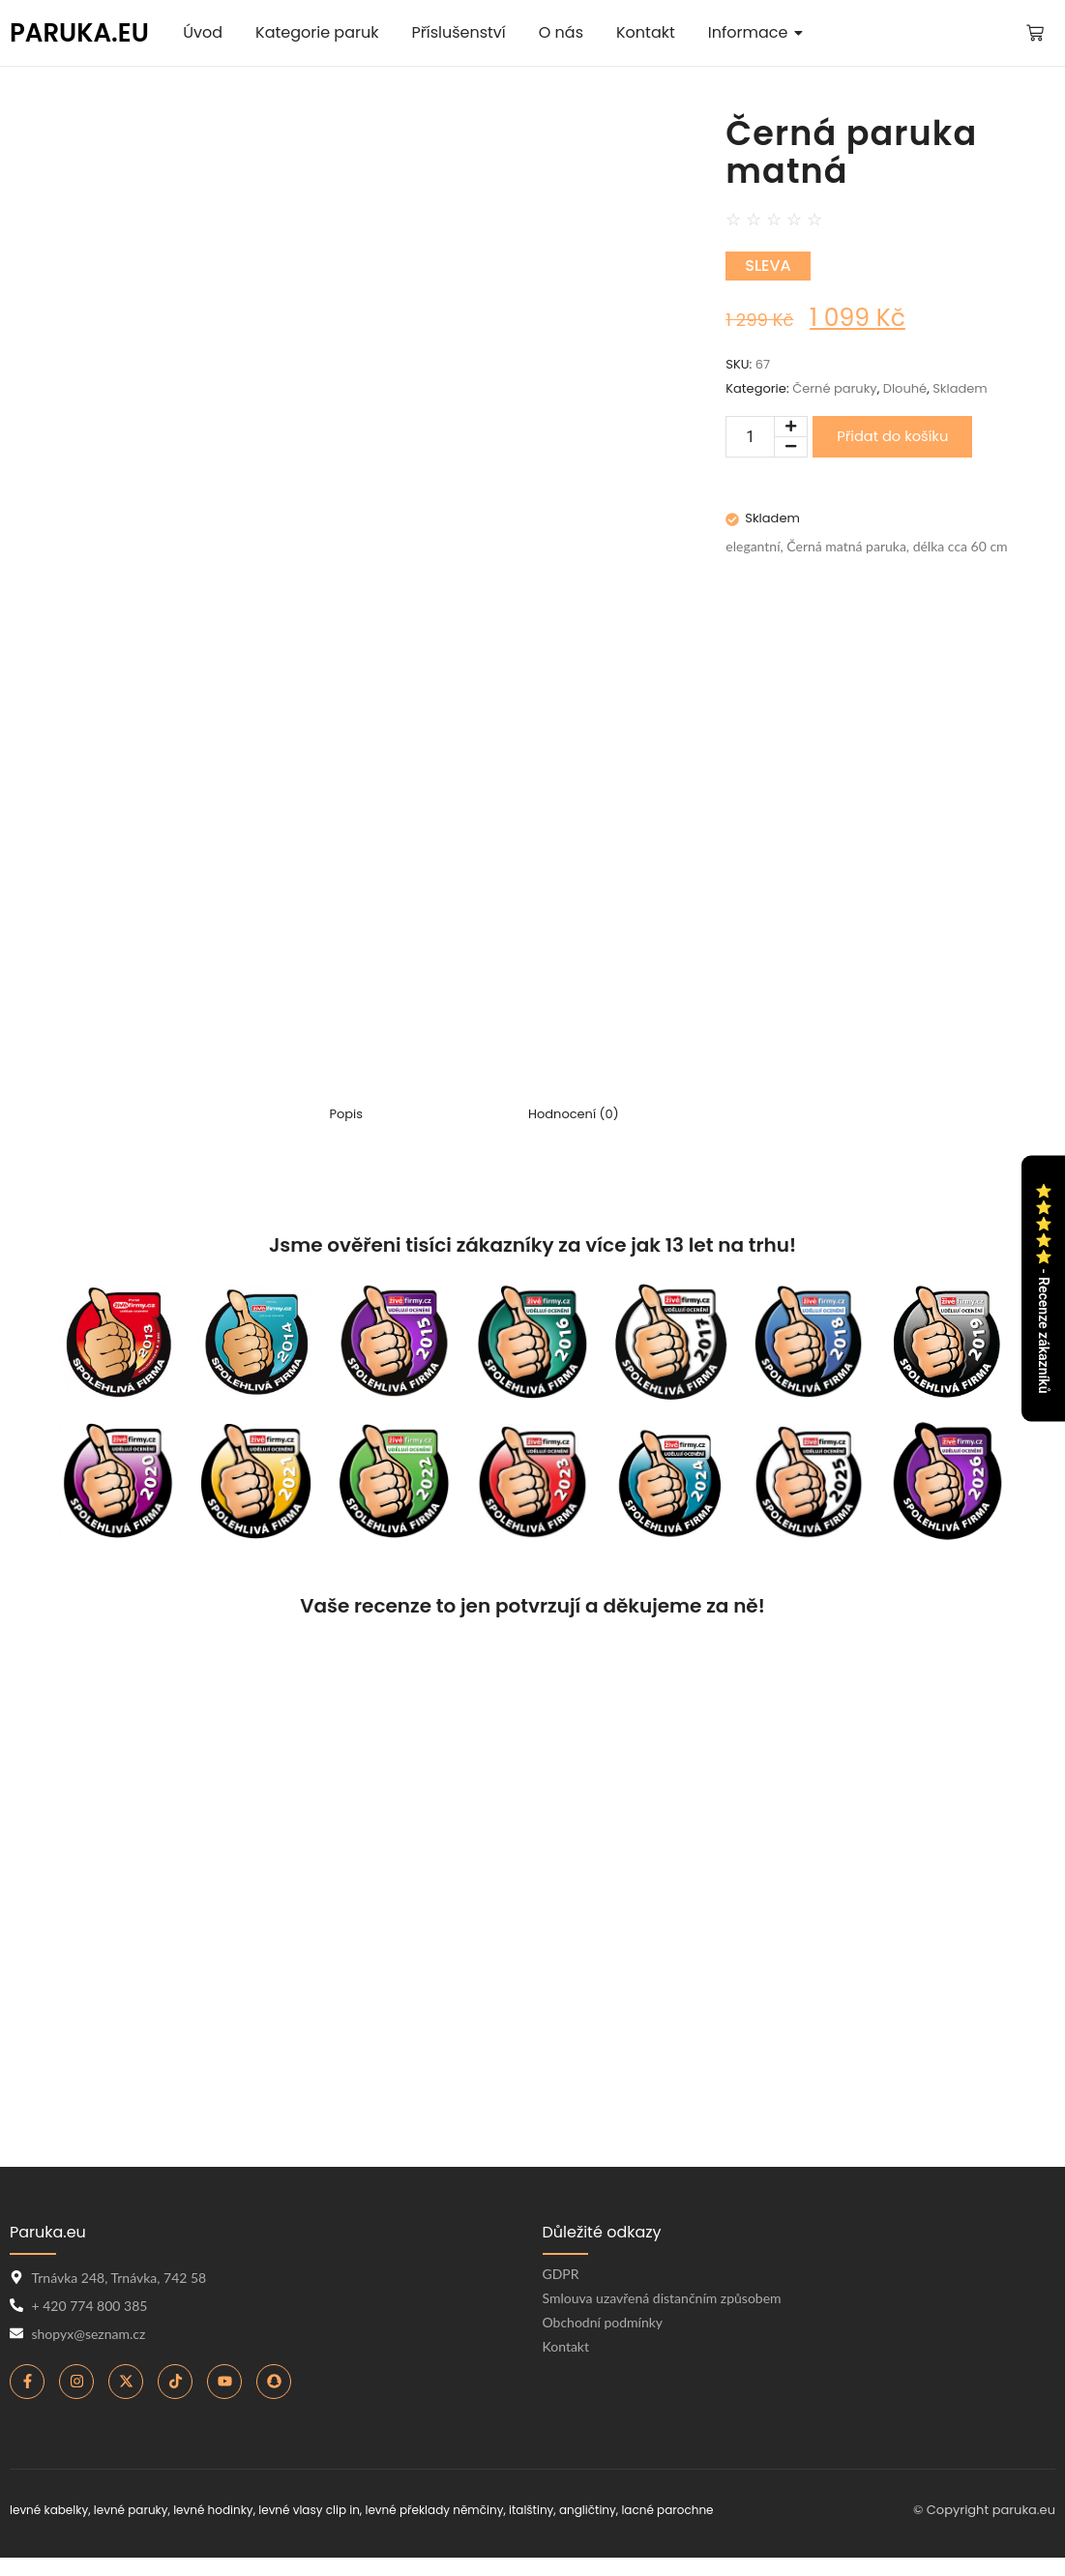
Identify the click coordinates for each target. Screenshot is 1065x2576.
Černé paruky (834, 388)
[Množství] (750, 437)
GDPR (561, 2273)
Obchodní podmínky (603, 2322)
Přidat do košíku (892, 436)
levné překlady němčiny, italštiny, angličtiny (490, 2510)
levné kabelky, (50, 2510)
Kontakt (566, 2346)
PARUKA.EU (79, 32)
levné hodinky (213, 2510)
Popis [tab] (346, 1115)
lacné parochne (667, 2510)
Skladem (960, 388)
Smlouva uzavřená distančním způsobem (662, 2298)
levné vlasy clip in (309, 2510)
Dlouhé (905, 388)
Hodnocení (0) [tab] (573, 1115)
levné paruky (131, 2510)
